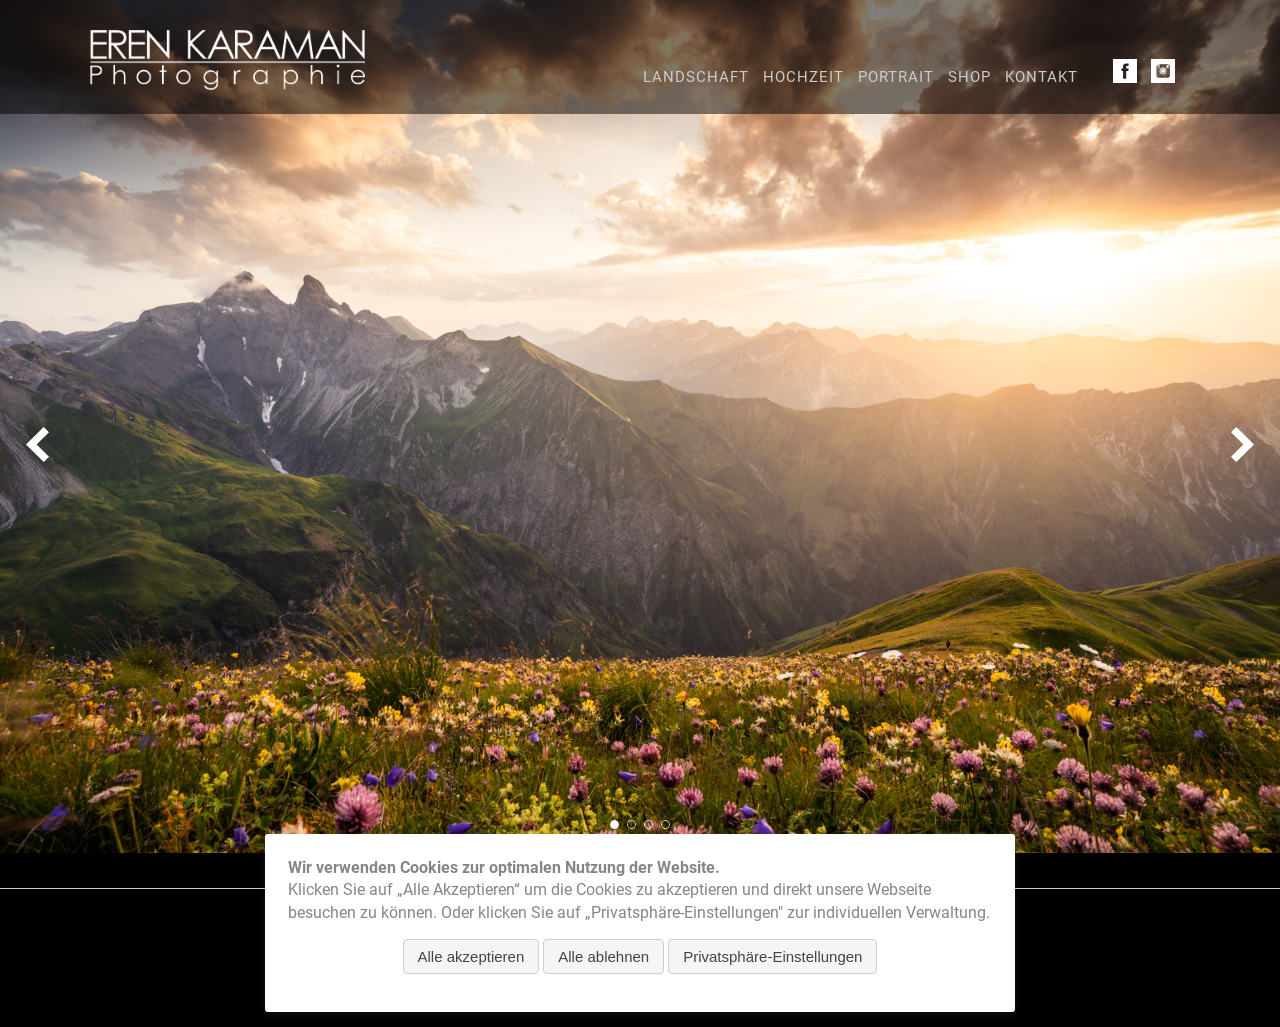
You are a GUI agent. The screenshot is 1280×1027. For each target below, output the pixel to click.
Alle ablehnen (603, 956)
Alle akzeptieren (471, 956)
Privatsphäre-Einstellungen (772, 956)
